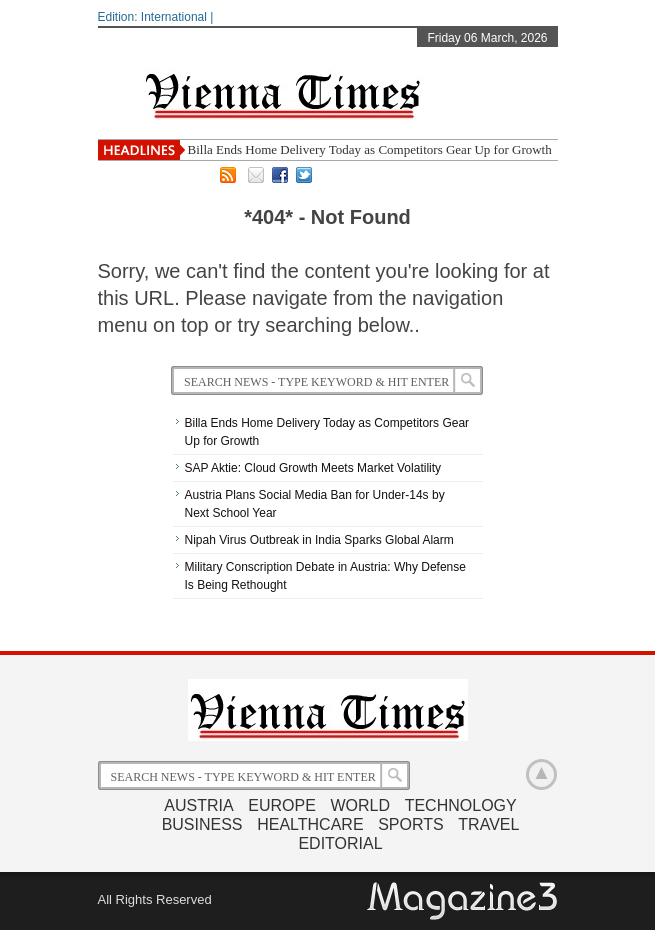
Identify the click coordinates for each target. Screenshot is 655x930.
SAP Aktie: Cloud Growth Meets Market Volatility (313, 468)
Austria (198, 805)
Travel (488, 824)
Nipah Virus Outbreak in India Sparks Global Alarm (319, 540)
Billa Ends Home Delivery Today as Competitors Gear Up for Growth (370, 149)
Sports (411, 824)
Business (202, 824)
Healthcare (310, 824)
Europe (282, 805)
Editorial (340, 843)
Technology (461, 805)
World (360, 805)
